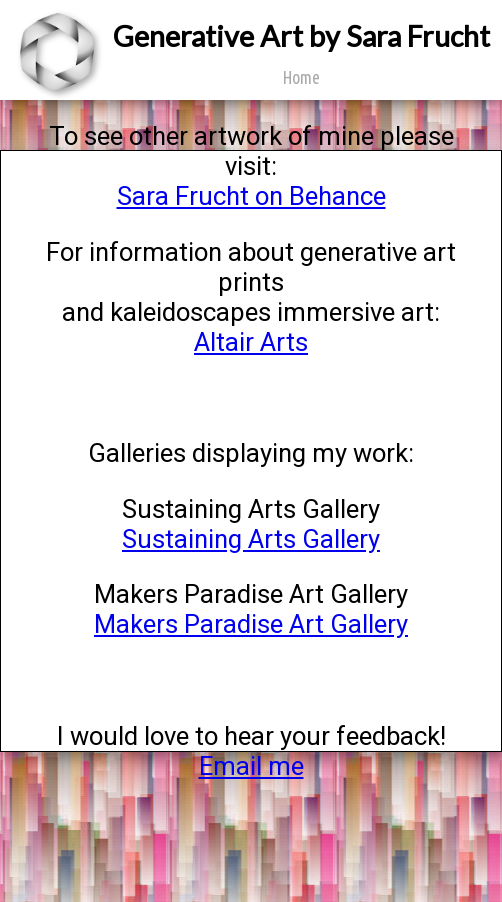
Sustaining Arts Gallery (251, 539)
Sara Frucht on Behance (251, 196)
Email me (251, 766)
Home (301, 77)
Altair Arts (251, 342)
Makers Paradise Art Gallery (251, 624)
